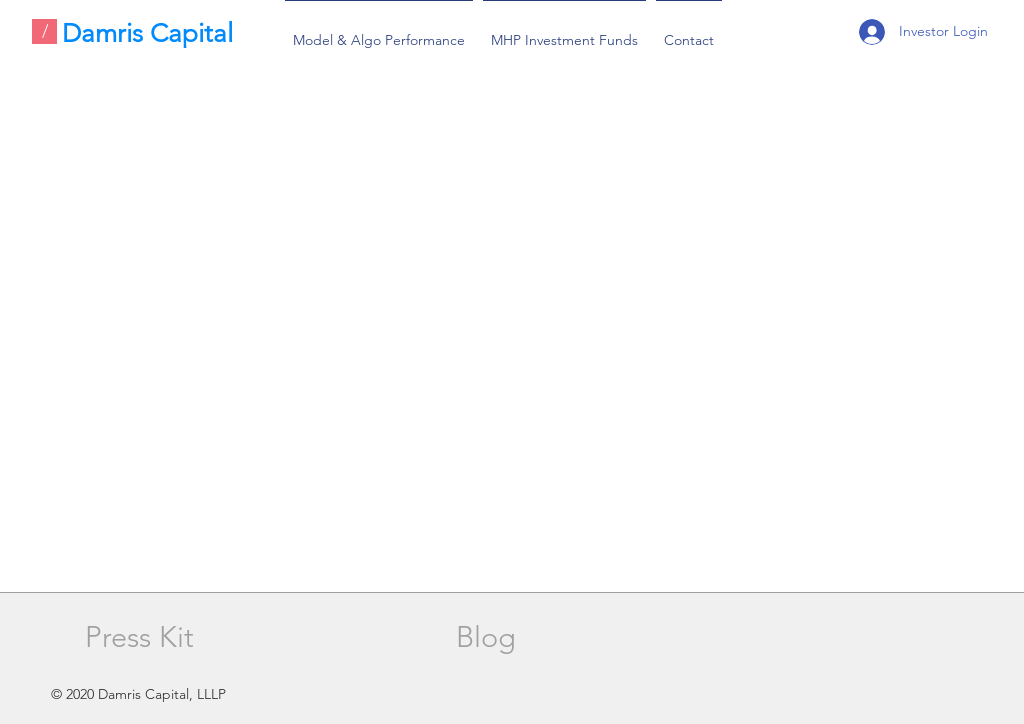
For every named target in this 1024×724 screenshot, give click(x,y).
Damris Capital (147, 33)
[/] (44, 31)
